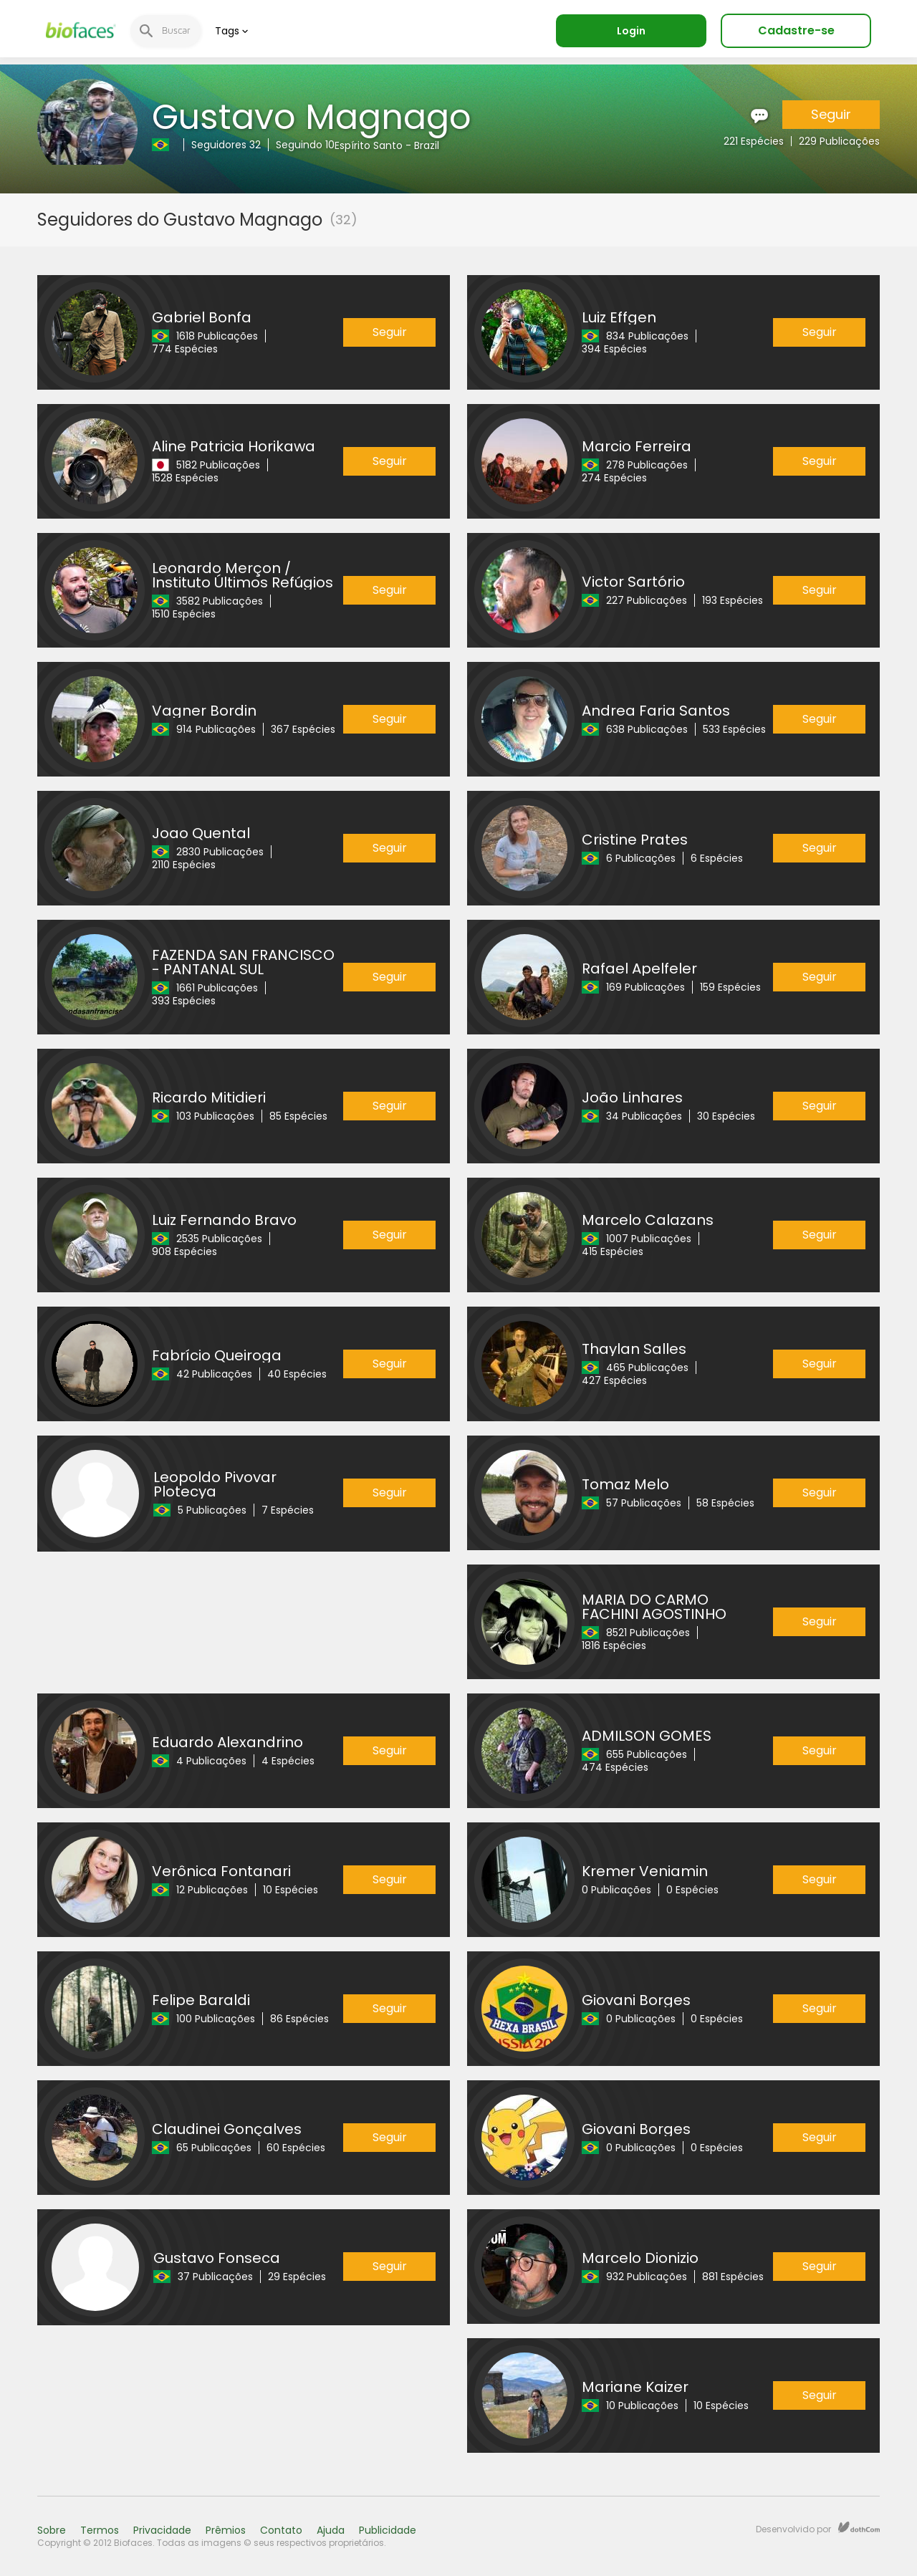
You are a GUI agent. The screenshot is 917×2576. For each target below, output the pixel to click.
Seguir (831, 114)
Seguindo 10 (305, 144)
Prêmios (226, 2530)
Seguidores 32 (226, 144)
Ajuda (331, 2530)
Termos (99, 2530)
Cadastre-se (796, 30)
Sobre (51, 2530)
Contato (281, 2530)
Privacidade (162, 2530)
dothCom (859, 2527)
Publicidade (387, 2530)
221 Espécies (754, 141)
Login (631, 31)
